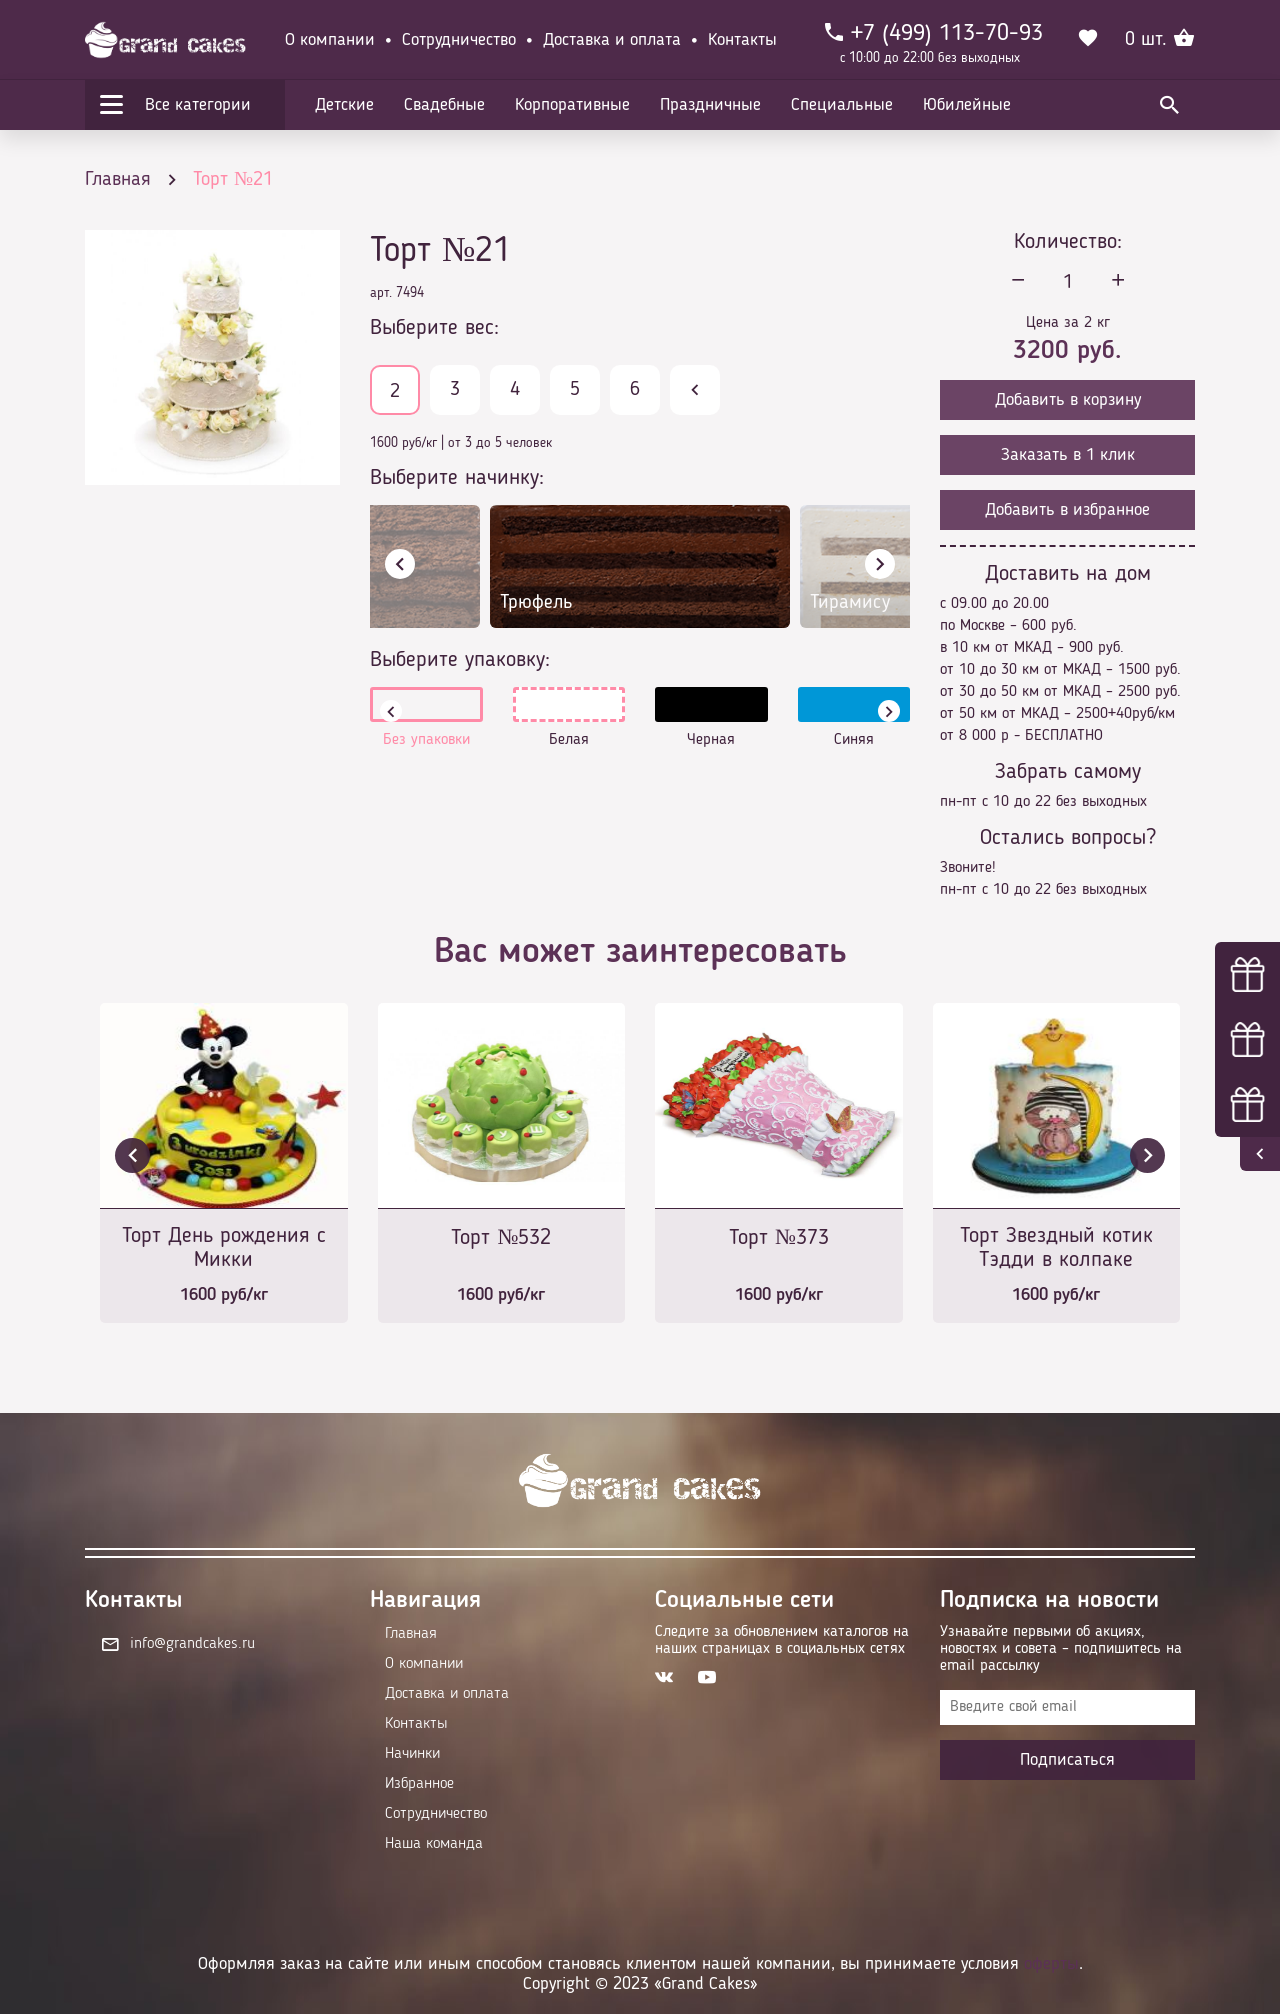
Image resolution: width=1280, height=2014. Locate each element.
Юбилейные (967, 105)
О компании (330, 40)
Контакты (742, 40)
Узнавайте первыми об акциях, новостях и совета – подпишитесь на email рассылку (1061, 1649)
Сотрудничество (459, 40)
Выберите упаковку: (460, 660)
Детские (344, 105)
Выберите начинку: (457, 478)
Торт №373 (779, 1238)
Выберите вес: (434, 328)
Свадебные (444, 105)
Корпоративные (572, 105)
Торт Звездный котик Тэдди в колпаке (1056, 1248)
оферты (1051, 1964)
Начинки (412, 1754)
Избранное (419, 1784)
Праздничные (710, 105)
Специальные (842, 105)
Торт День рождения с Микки (224, 1248)
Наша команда (434, 1844)
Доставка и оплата (612, 40)
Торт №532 (501, 1238)
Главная (411, 1634)
